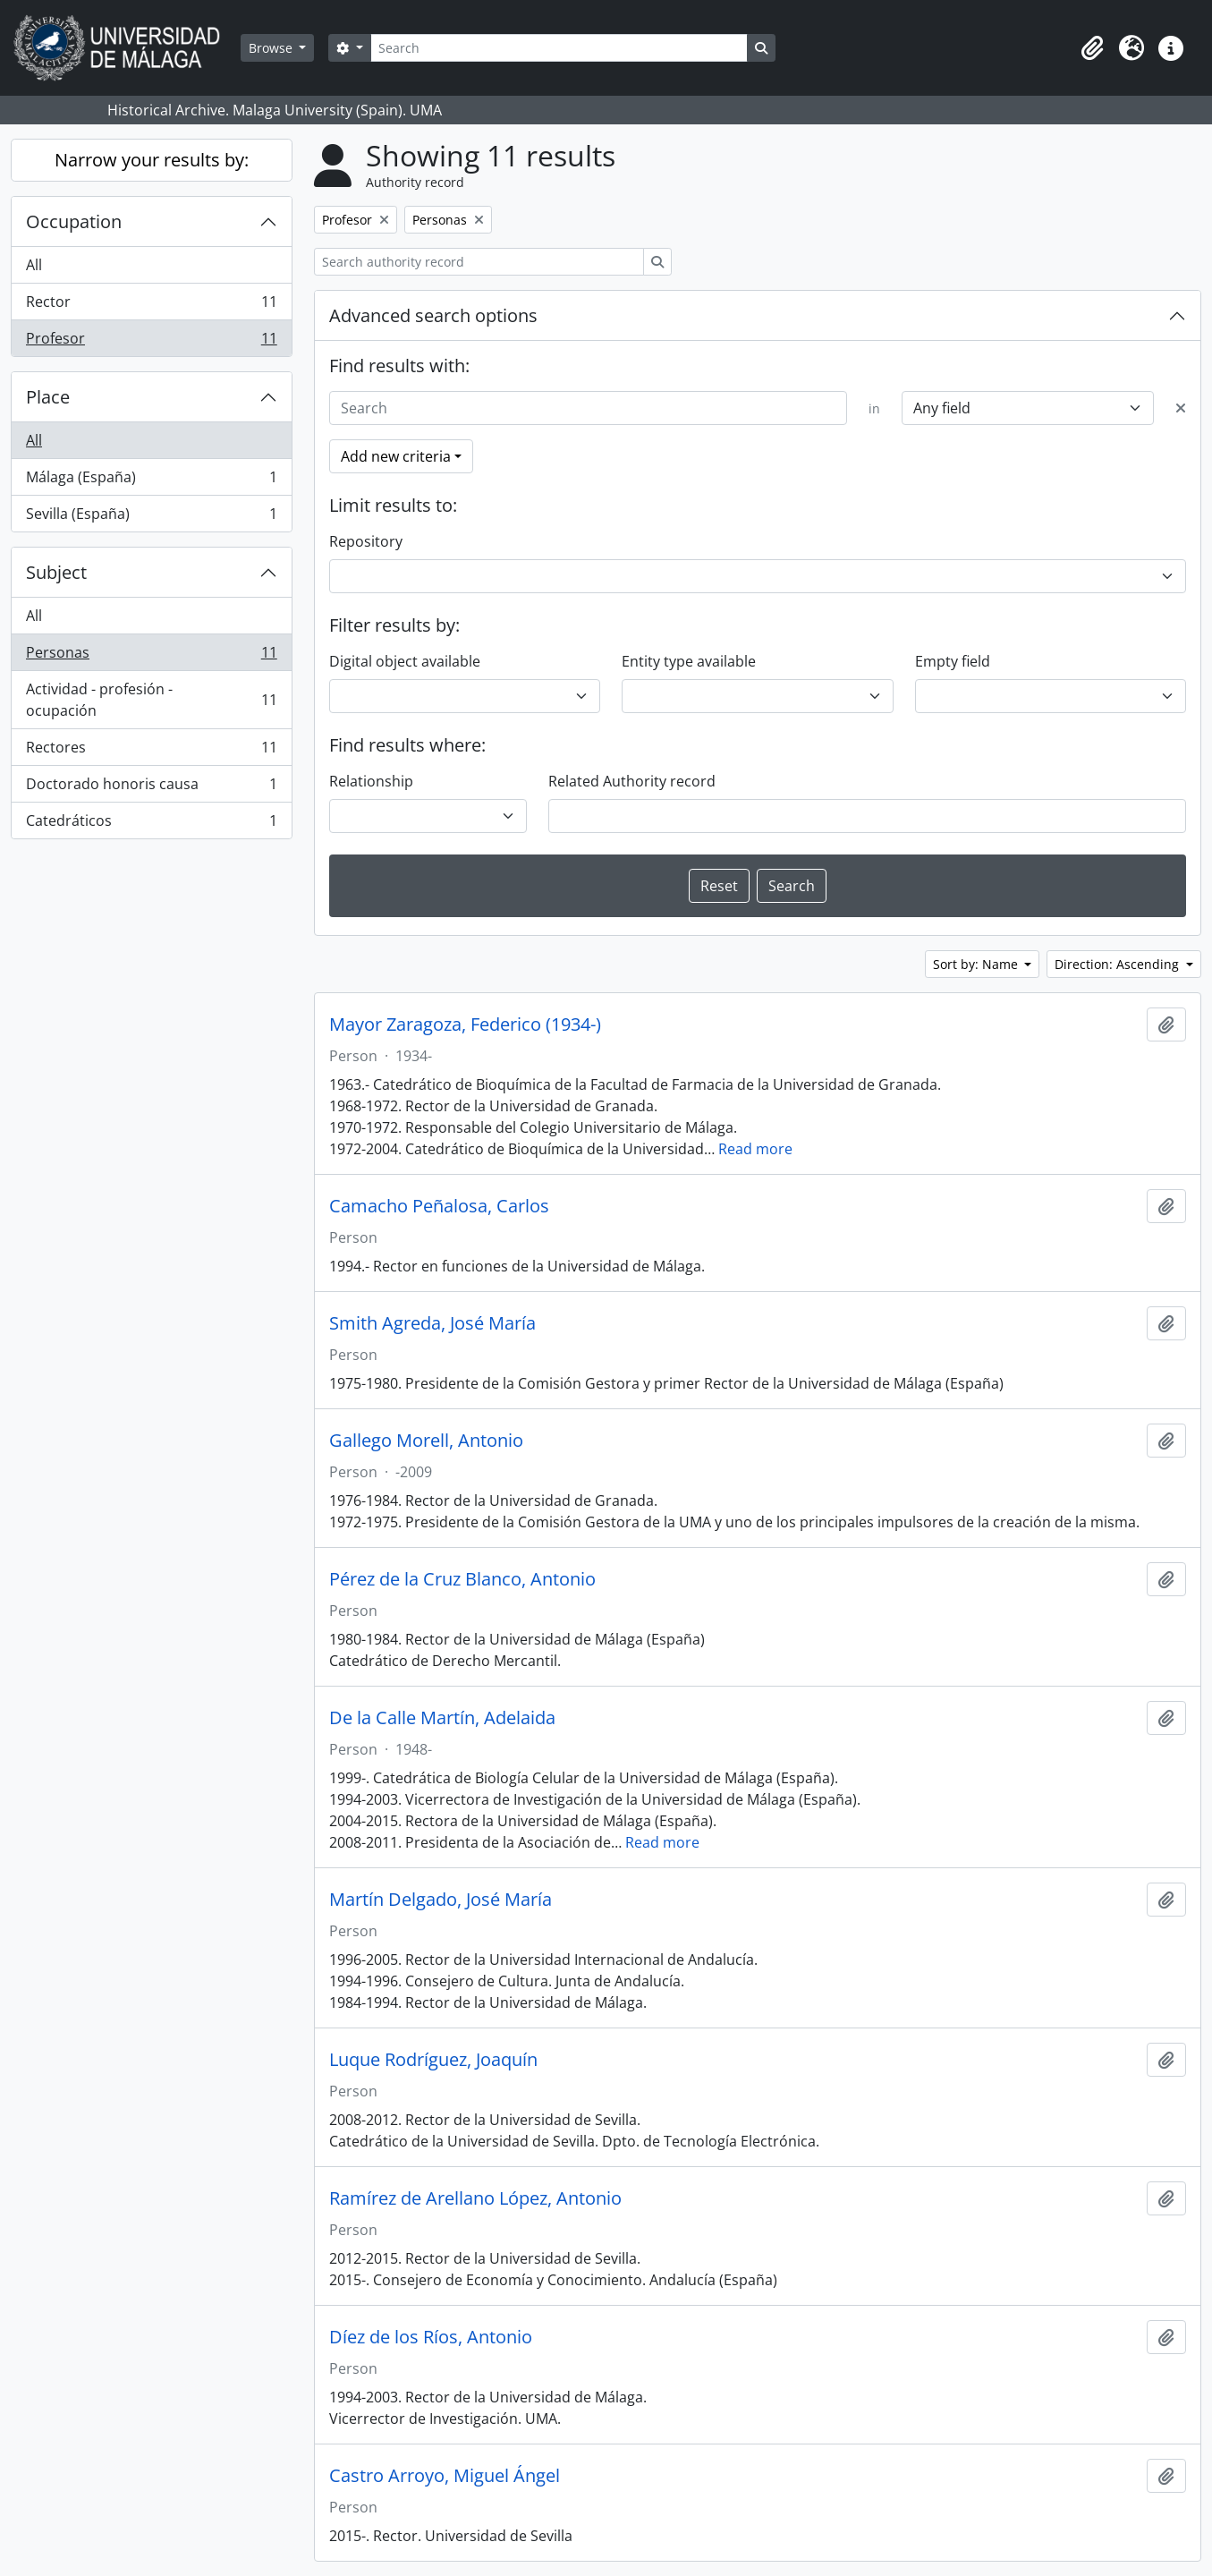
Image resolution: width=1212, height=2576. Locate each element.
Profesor (151, 341)
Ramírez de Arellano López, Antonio (475, 2198)
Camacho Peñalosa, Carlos (439, 1206)
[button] (1092, 48)
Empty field (952, 661)
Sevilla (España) (151, 517)
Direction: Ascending (1118, 964)
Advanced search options (433, 315)
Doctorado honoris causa (151, 788)
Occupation (74, 221)
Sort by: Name (977, 964)
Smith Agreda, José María (432, 1323)
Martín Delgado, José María (440, 1899)
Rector (151, 305)
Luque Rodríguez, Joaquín (433, 2059)
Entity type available (689, 661)
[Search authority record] (479, 262)
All (34, 265)
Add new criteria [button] (396, 456)
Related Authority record (632, 781)
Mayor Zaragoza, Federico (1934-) (465, 1024)
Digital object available (404, 661)
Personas (151, 656)
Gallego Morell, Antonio (426, 1440)
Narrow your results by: (152, 160)
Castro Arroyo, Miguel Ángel (444, 2476)
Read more (755, 1149)
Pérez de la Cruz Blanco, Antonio (462, 1579)
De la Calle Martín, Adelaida (442, 1718)
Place (48, 397)
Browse (272, 47)
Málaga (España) (151, 481)
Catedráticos (151, 824)
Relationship (371, 781)
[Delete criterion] (1180, 408)
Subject (56, 572)
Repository (366, 541)
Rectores (151, 751)
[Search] (559, 48)
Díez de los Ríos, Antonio (430, 2337)
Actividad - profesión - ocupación (151, 699)
